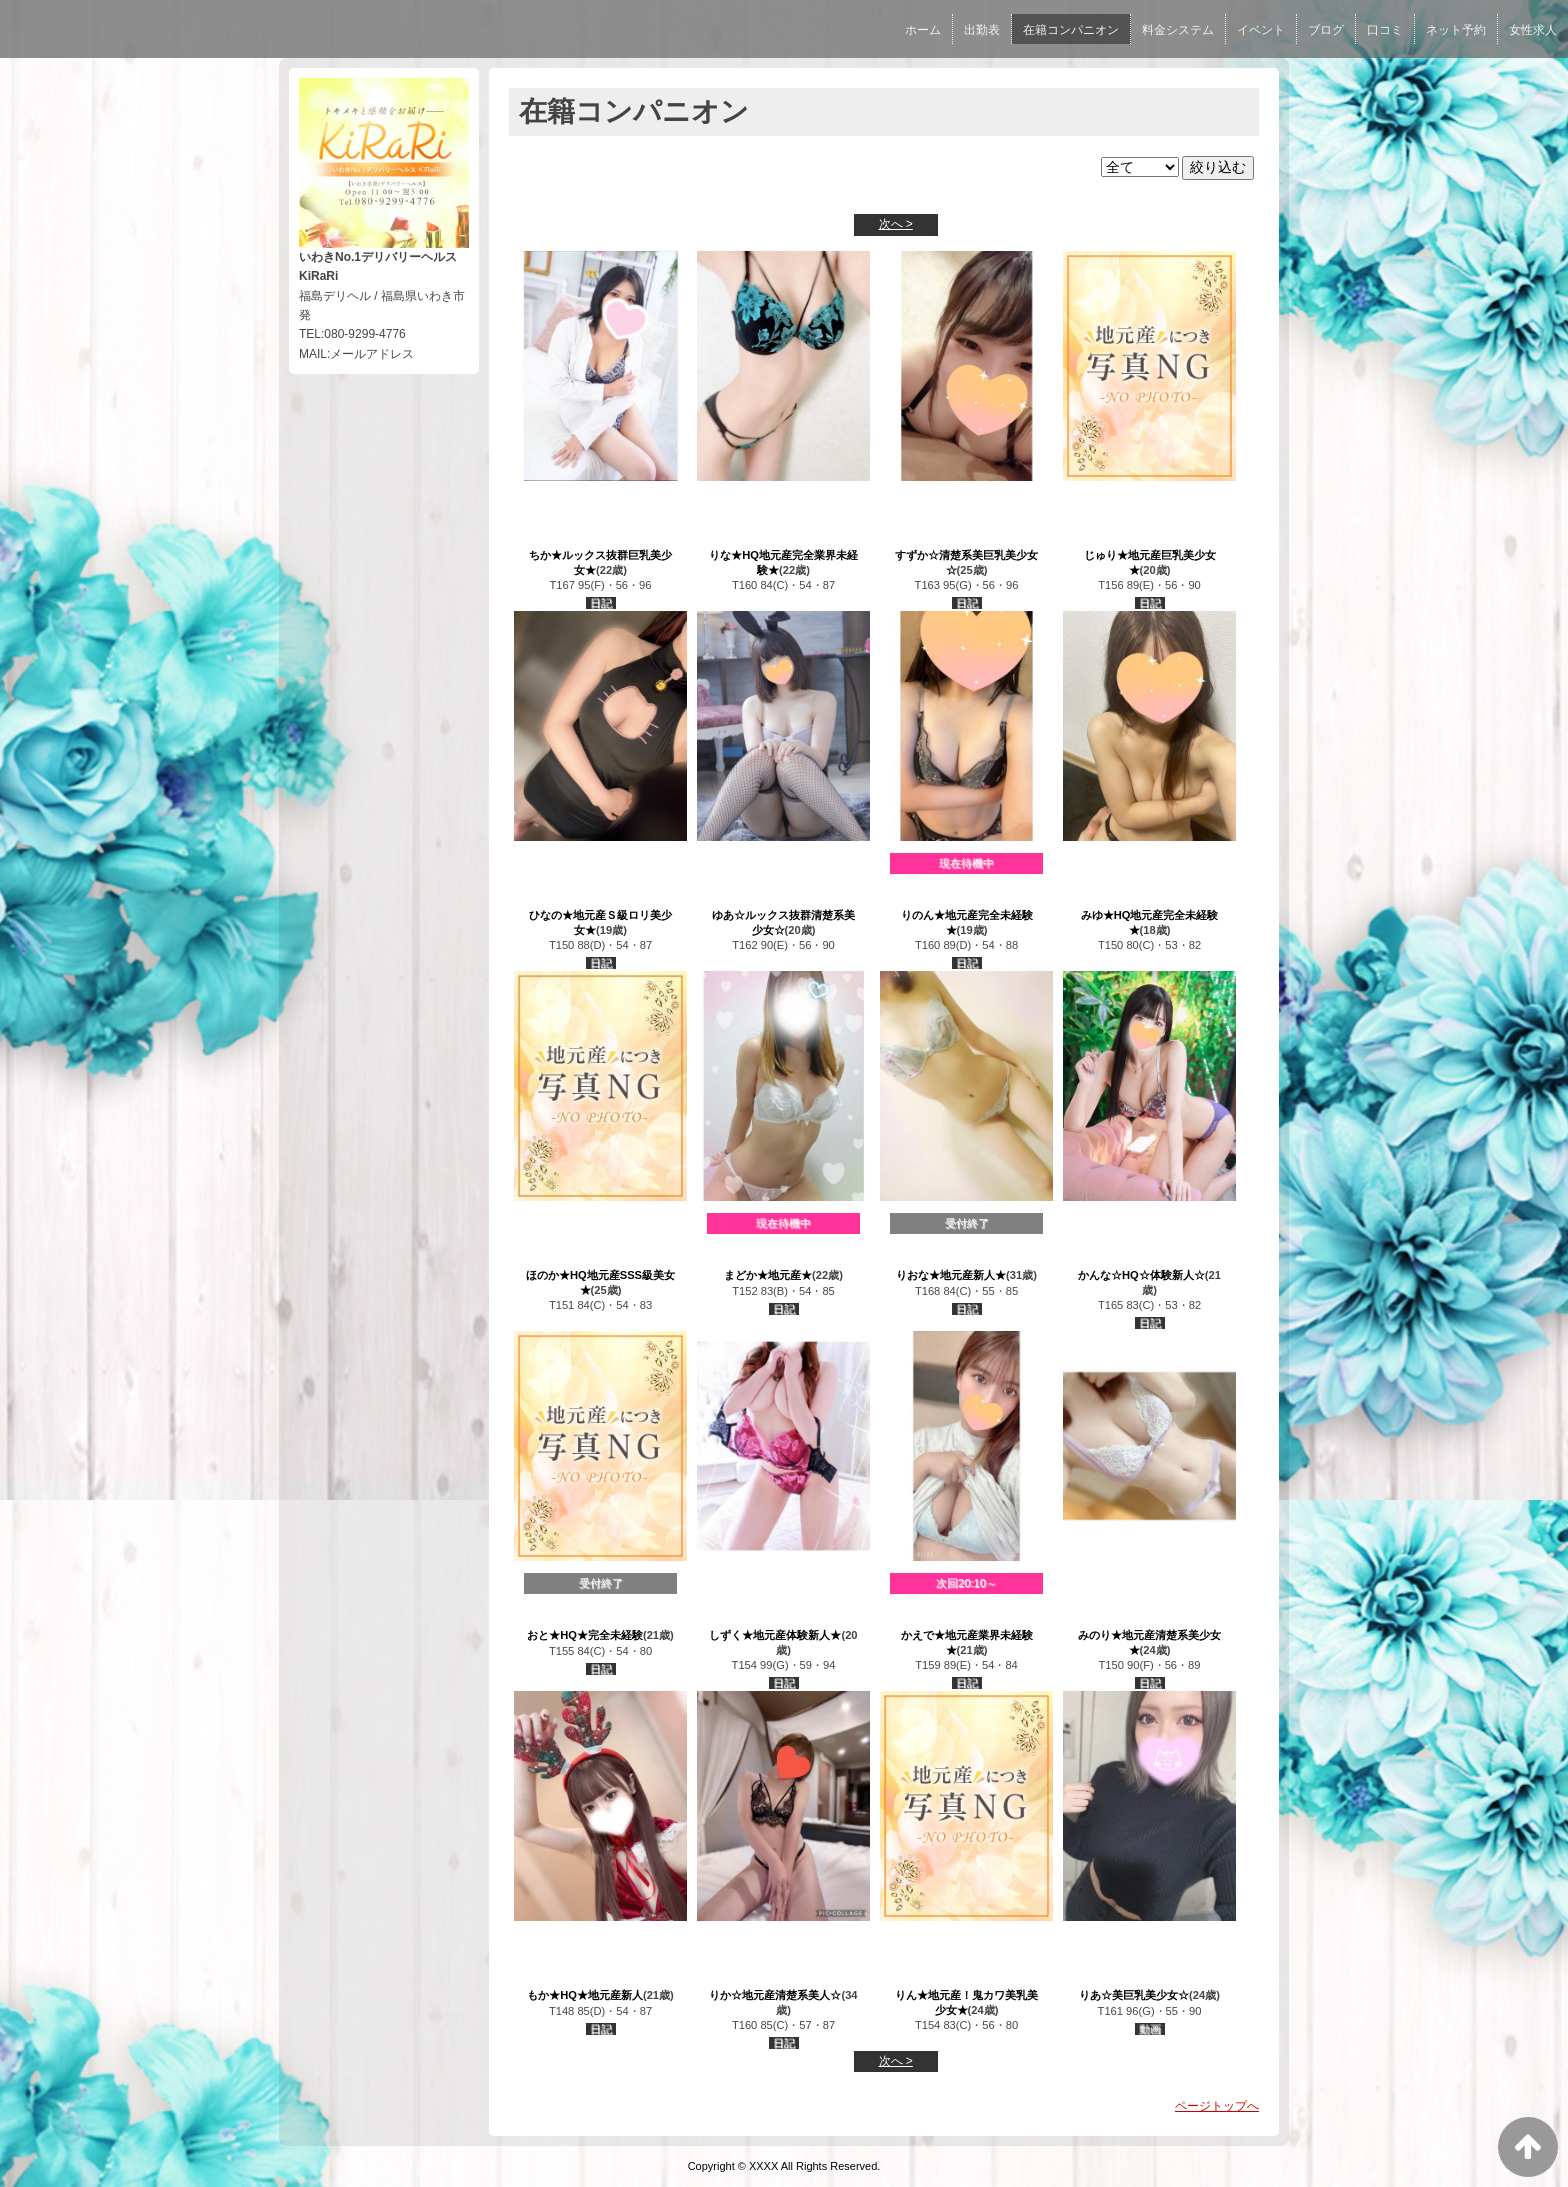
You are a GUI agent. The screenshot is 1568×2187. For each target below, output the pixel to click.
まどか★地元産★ (768, 1275)
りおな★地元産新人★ (951, 1275)
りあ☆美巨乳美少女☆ (1134, 1995)
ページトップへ (1217, 2106)
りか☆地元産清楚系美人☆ (775, 1995)
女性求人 (1533, 30)
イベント (1261, 30)
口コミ (1385, 30)
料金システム (1178, 30)
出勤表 (982, 30)
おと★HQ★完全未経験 (585, 1635)
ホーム (923, 30)
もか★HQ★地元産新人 (585, 1995)
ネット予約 (1456, 30)
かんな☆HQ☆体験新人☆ (1141, 1275)
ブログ (1326, 30)
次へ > (896, 224)
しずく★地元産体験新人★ (775, 1635)
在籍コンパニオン (1071, 30)
